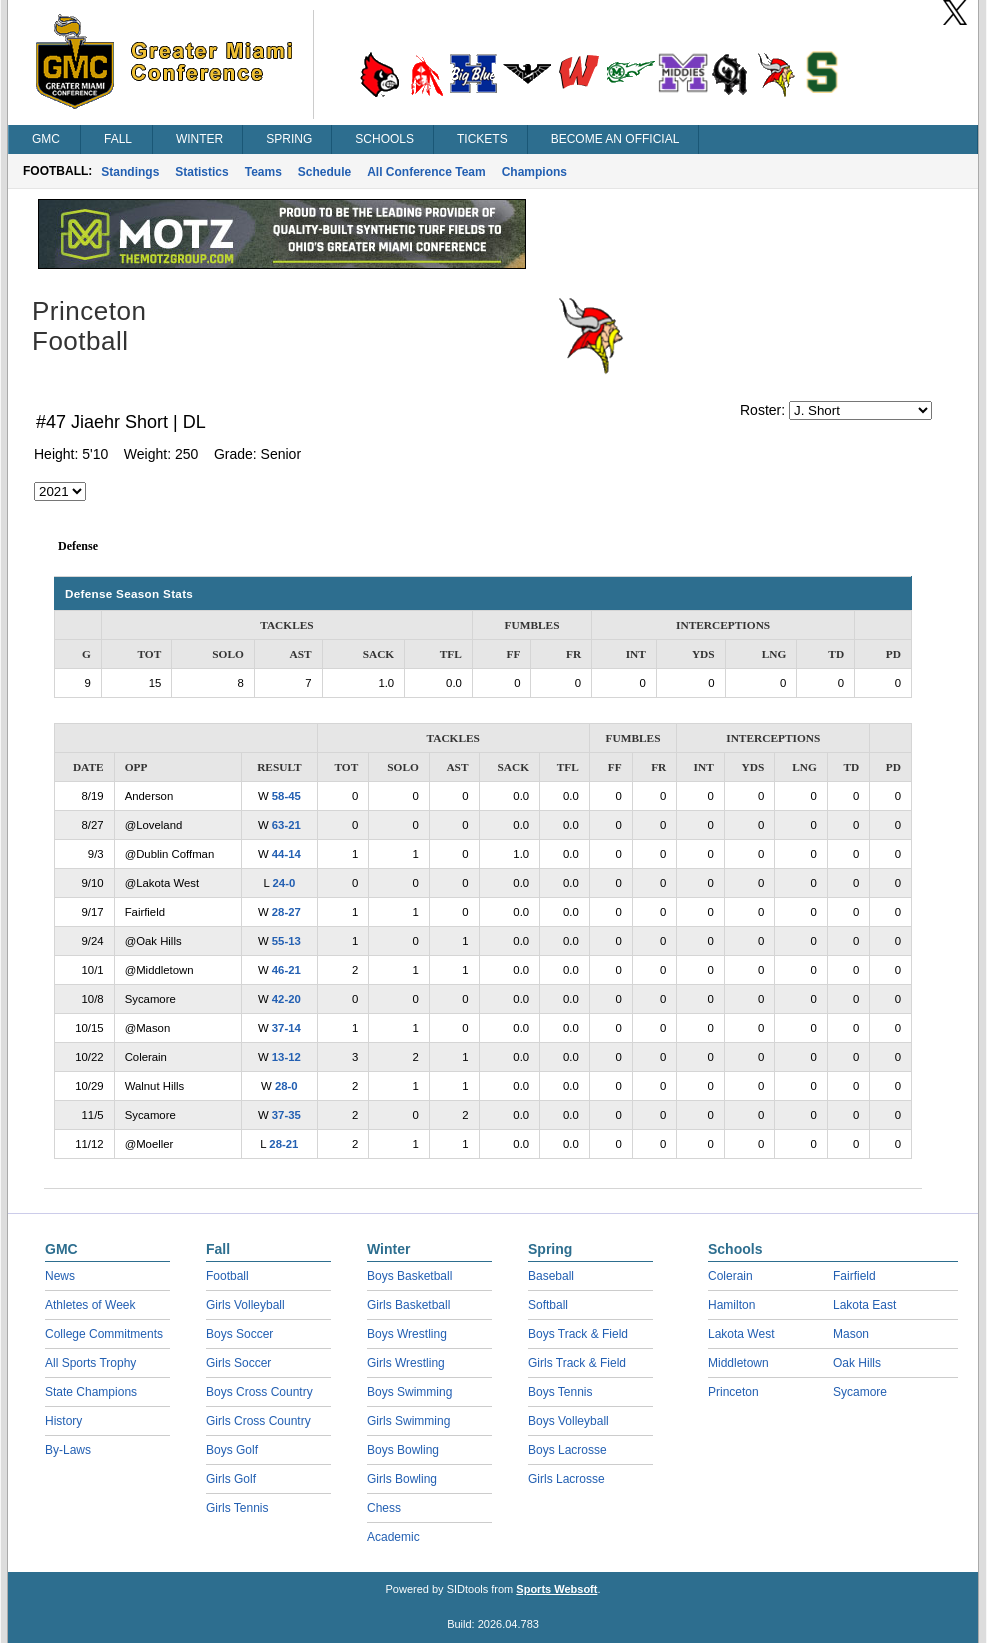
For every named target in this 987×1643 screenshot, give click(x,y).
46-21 (286, 970)
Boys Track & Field (578, 1334)
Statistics (201, 172)
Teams (263, 172)
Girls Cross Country (258, 1421)
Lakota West (741, 1334)
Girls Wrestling (406, 1363)
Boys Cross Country (259, 1392)
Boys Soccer (239, 1334)
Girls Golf (231, 1479)
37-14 (286, 1028)
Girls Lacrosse (566, 1479)
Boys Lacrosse (567, 1450)
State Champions (91, 1392)
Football (227, 1276)
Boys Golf (232, 1450)
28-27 (286, 912)
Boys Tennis (560, 1392)
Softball (548, 1305)
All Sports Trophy (90, 1363)
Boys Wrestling (407, 1334)
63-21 (286, 825)
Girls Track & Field (577, 1363)
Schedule (324, 172)
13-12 (286, 1057)
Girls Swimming (408, 1421)
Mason (851, 1334)
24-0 (284, 883)
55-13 (286, 941)
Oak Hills (857, 1363)
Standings (130, 172)
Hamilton (731, 1305)
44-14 (286, 854)
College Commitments (104, 1334)
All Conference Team (426, 172)
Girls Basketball (408, 1305)
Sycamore (860, 1392)
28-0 (286, 1086)
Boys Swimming (409, 1392)
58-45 (286, 796)
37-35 (286, 1115)
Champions (534, 172)
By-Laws (68, 1450)
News (60, 1276)
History (63, 1421)
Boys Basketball (409, 1276)
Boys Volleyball (568, 1421)
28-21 (283, 1144)
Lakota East (864, 1305)
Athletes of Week (90, 1305)
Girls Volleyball (245, 1305)
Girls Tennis (237, 1508)
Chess (384, 1508)
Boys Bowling (403, 1450)
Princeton (733, 1392)
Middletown (738, 1363)
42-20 (286, 999)
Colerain (730, 1276)
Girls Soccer (238, 1363)
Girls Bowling (402, 1479)
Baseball (551, 1276)
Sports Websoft (556, 1589)
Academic (393, 1537)
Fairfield (854, 1276)
